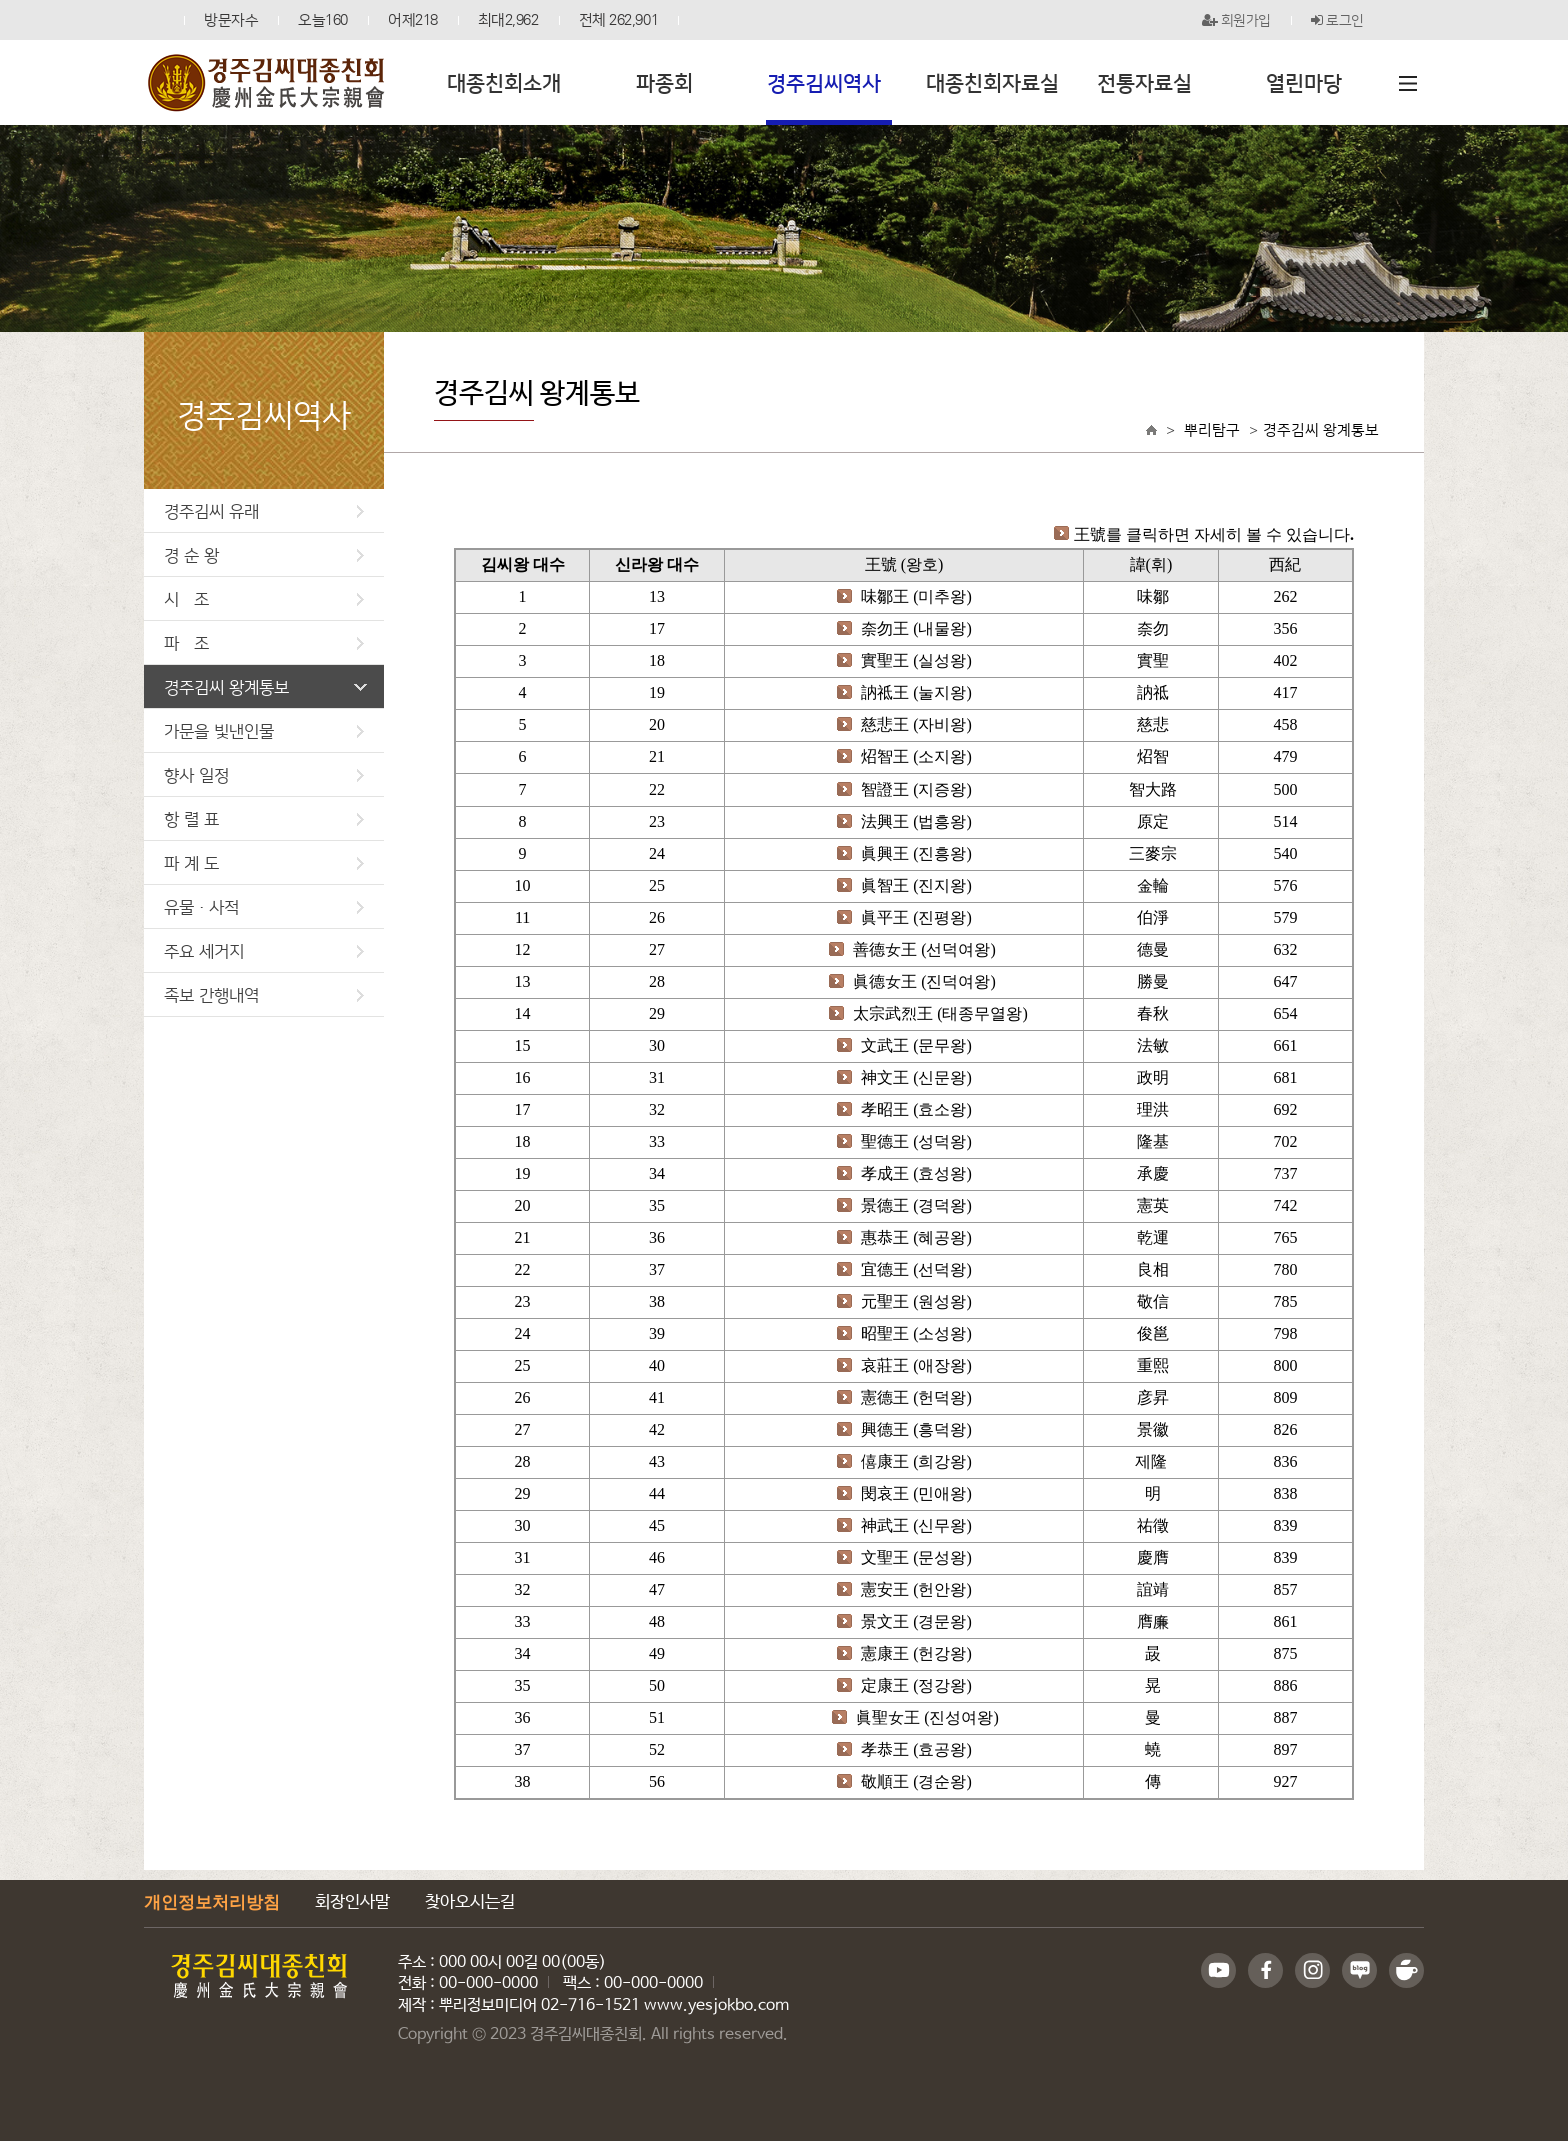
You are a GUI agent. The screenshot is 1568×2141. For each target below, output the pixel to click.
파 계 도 (264, 862)
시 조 (264, 598)
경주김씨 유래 (264, 510)
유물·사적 (264, 906)
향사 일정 (264, 774)
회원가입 (1237, 20)
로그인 (1337, 20)
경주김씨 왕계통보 (265, 686)
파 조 (264, 642)
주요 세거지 (264, 950)
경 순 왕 (264, 554)
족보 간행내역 (264, 994)
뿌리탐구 (1212, 429)
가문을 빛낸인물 (264, 730)
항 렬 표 (264, 818)
